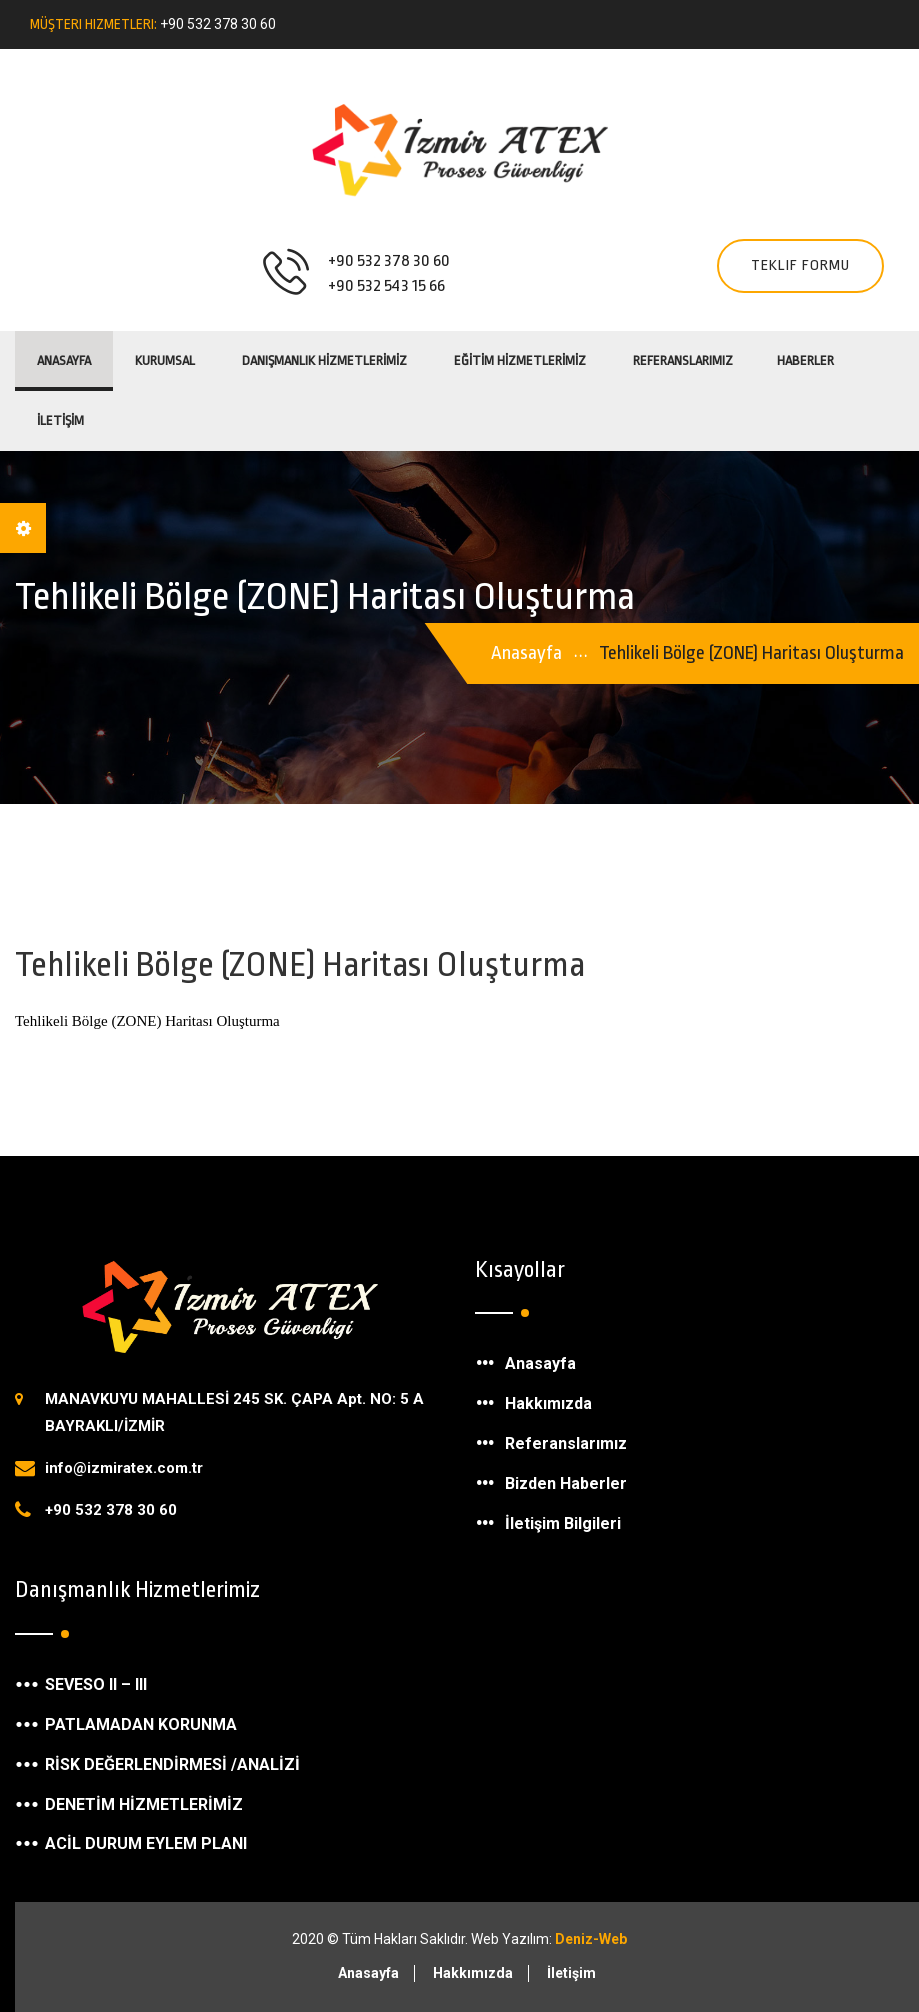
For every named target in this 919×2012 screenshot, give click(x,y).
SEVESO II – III (96, 1684)
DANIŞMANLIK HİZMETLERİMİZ (324, 360)
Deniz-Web (591, 1939)
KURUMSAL (165, 360)
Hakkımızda (548, 1403)
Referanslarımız (566, 1443)
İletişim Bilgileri (563, 1523)
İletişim (571, 1973)
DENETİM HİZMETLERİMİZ (144, 1804)
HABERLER (805, 360)
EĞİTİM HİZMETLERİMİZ (520, 360)
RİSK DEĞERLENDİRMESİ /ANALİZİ (172, 1764)
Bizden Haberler (566, 1483)
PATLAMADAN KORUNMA (141, 1724)
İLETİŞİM (60, 420)
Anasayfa (64, 360)
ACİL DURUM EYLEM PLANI (146, 1843)
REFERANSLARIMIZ (683, 360)
